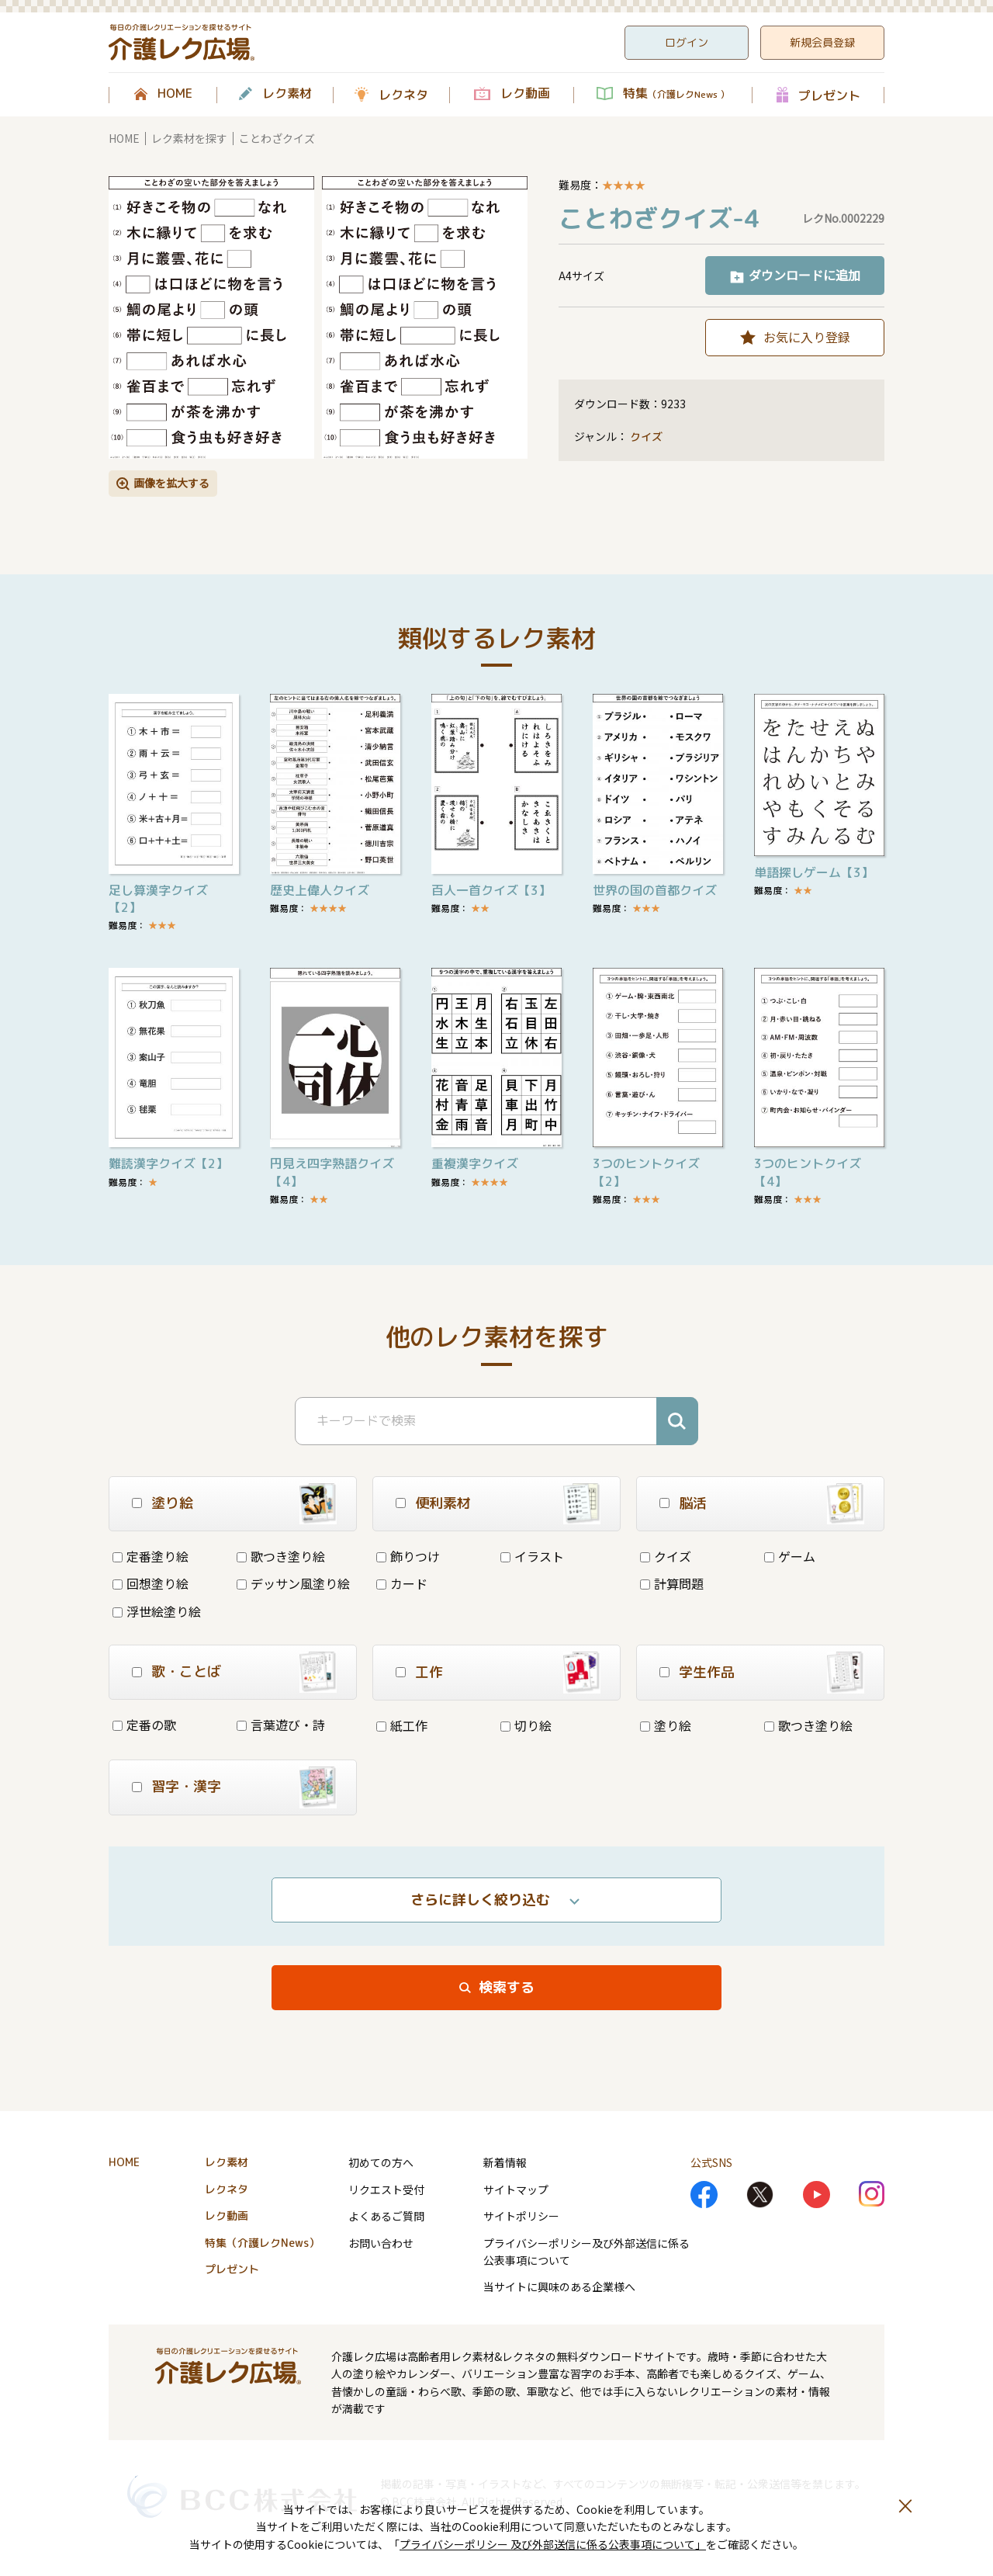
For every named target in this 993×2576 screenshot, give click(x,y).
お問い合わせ (380, 2243)
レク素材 (287, 94)
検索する (507, 1987)
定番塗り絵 (150, 1556)
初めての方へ (380, 2162)
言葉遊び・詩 (281, 1724)
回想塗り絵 (150, 1583)
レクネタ (403, 94)
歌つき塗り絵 (281, 1556)
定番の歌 (144, 1724)
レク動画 (525, 94)
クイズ (646, 436)
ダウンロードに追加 (804, 274)
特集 (676, 94)
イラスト (532, 1556)
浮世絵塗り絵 (156, 1611)
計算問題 (672, 1583)
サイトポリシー (521, 2216)
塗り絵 (665, 1725)
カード (401, 1583)
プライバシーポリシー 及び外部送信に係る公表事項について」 (553, 2544)
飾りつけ (408, 1556)
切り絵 (526, 1725)
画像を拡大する (171, 483)
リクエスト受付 (386, 2189)
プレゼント (829, 95)
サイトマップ (515, 2189)
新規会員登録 (822, 42)
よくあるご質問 (386, 2216)
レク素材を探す (189, 138)
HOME (174, 94)
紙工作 (401, 1725)
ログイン (686, 42)
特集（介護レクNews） (262, 2242)
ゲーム (789, 1556)
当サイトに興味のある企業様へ (559, 2286)
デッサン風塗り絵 (293, 1583)
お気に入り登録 (806, 337)
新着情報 (505, 2162)
